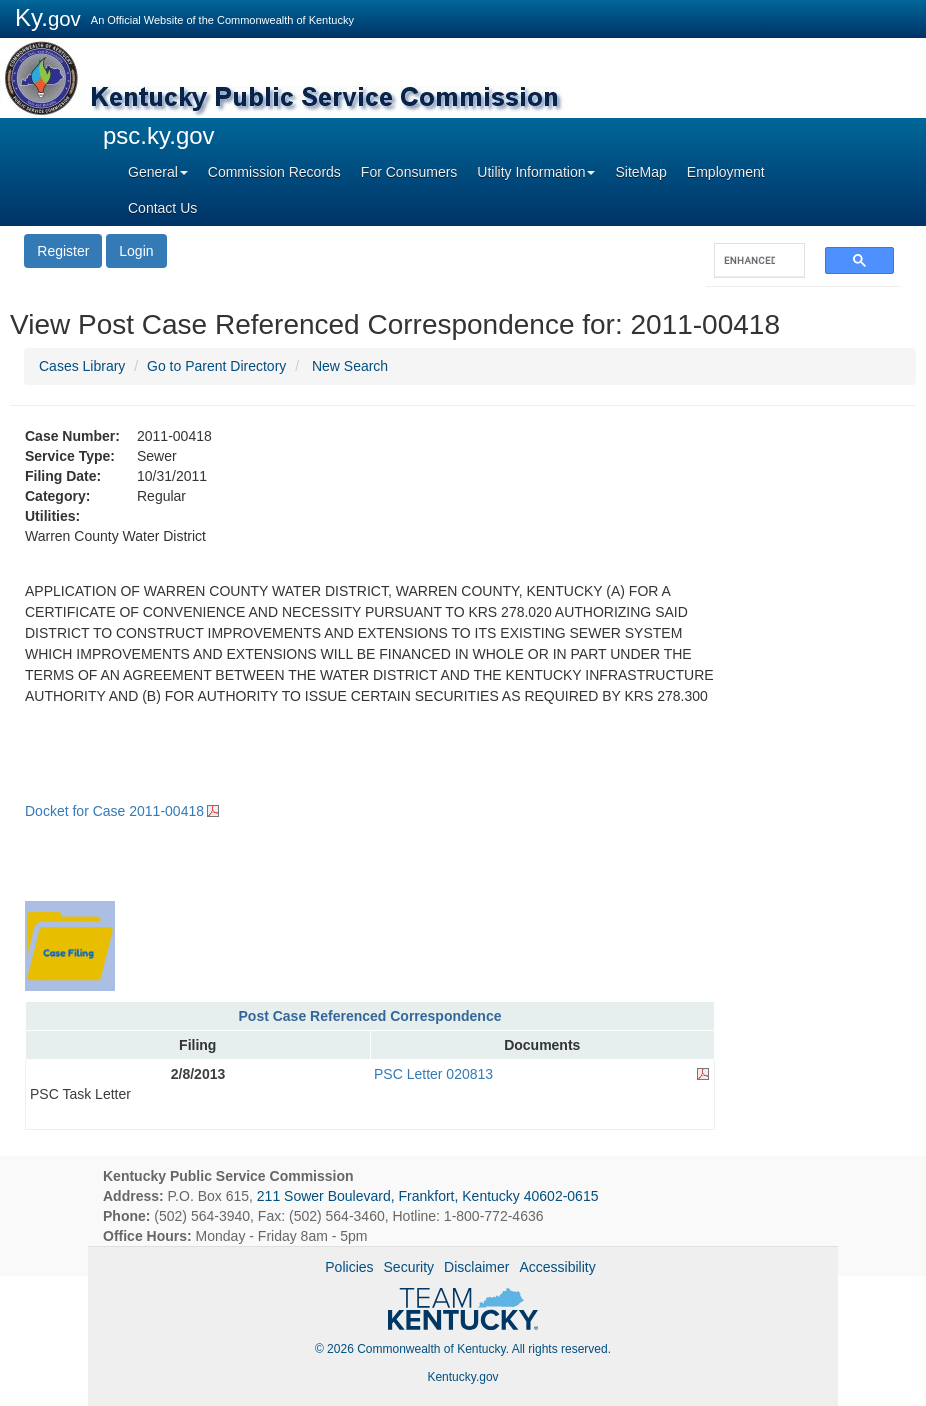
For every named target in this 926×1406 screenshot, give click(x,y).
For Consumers (409, 172)
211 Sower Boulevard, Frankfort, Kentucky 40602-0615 (428, 1196)
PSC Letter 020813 (433, 1074)
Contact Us (162, 208)
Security (409, 1267)
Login (136, 251)
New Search (350, 366)
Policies (349, 1267)
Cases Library (82, 366)
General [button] (158, 172)
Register (63, 251)
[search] (749, 260)
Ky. (48, 17)
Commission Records (274, 172)
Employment (726, 172)
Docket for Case (114, 811)
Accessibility (557, 1267)
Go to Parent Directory (216, 366)
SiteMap (640, 172)
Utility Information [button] (536, 172)
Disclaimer (476, 1267)
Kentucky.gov (462, 1377)
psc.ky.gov (159, 135)
